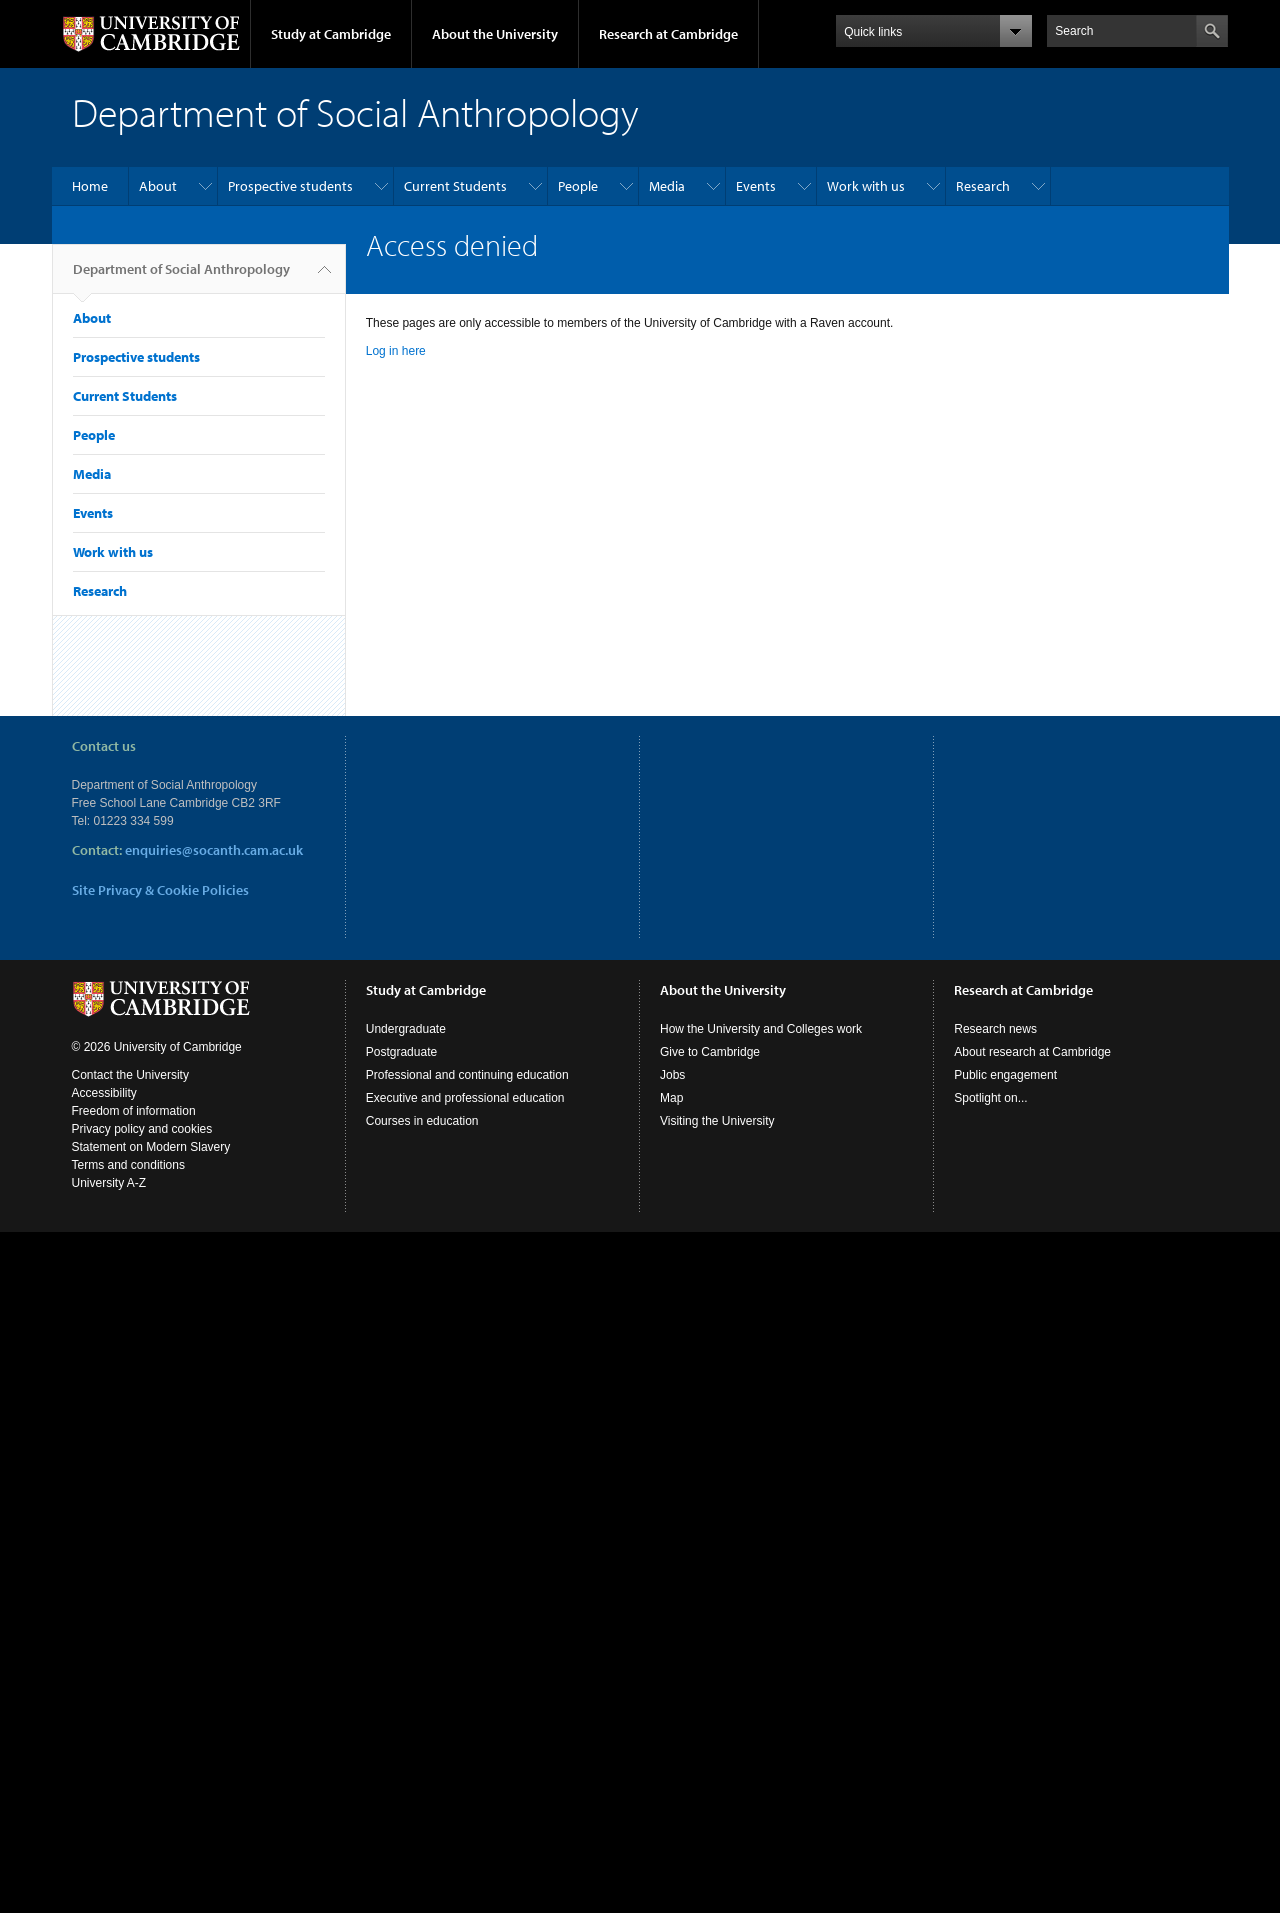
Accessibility (104, 1093)
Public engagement (1005, 1075)
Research (983, 186)
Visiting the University (717, 1121)
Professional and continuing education (467, 1075)
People (578, 186)
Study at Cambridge (331, 34)
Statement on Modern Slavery (151, 1147)
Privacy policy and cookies (142, 1129)
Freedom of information (134, 1111)
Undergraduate (406, 1029)
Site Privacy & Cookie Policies (160, 890)
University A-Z (109, 1183)
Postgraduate (401, 1052)
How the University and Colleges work (761, 1029)
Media (667, 186)
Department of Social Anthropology (181, 277)
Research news (995, 1029)
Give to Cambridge (710, 1052)
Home (90, 186)
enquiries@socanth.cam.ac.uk (214, 850)
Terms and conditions (128, 1165)
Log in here (396, 351)
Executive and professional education (465, 1098)
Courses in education (422, 1121)
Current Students (455, 186)
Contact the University (130, 1075)
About (158, 186)
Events (756, 186)
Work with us (866, 186)
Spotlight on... (990, 1098)
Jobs (672, 1075)
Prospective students (290, 186)
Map (671, 1098)
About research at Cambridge (1032, 1052)
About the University (495, 34)
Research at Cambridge (668, 34)
